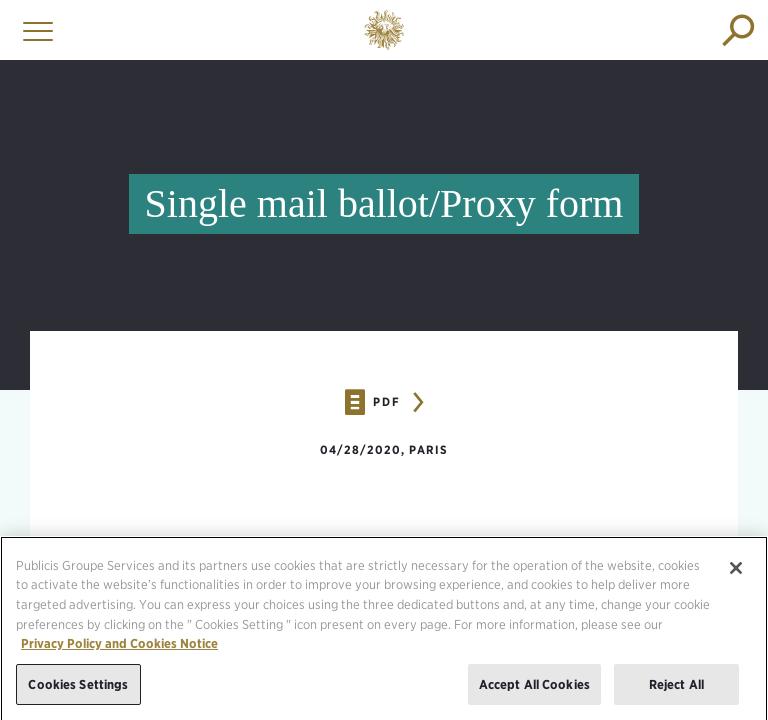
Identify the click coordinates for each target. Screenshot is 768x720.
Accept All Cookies (534, 690)
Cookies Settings (78, 690)
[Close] (736, 574)
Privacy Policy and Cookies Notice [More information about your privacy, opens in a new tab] (119, 649)
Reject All (676, 690)
